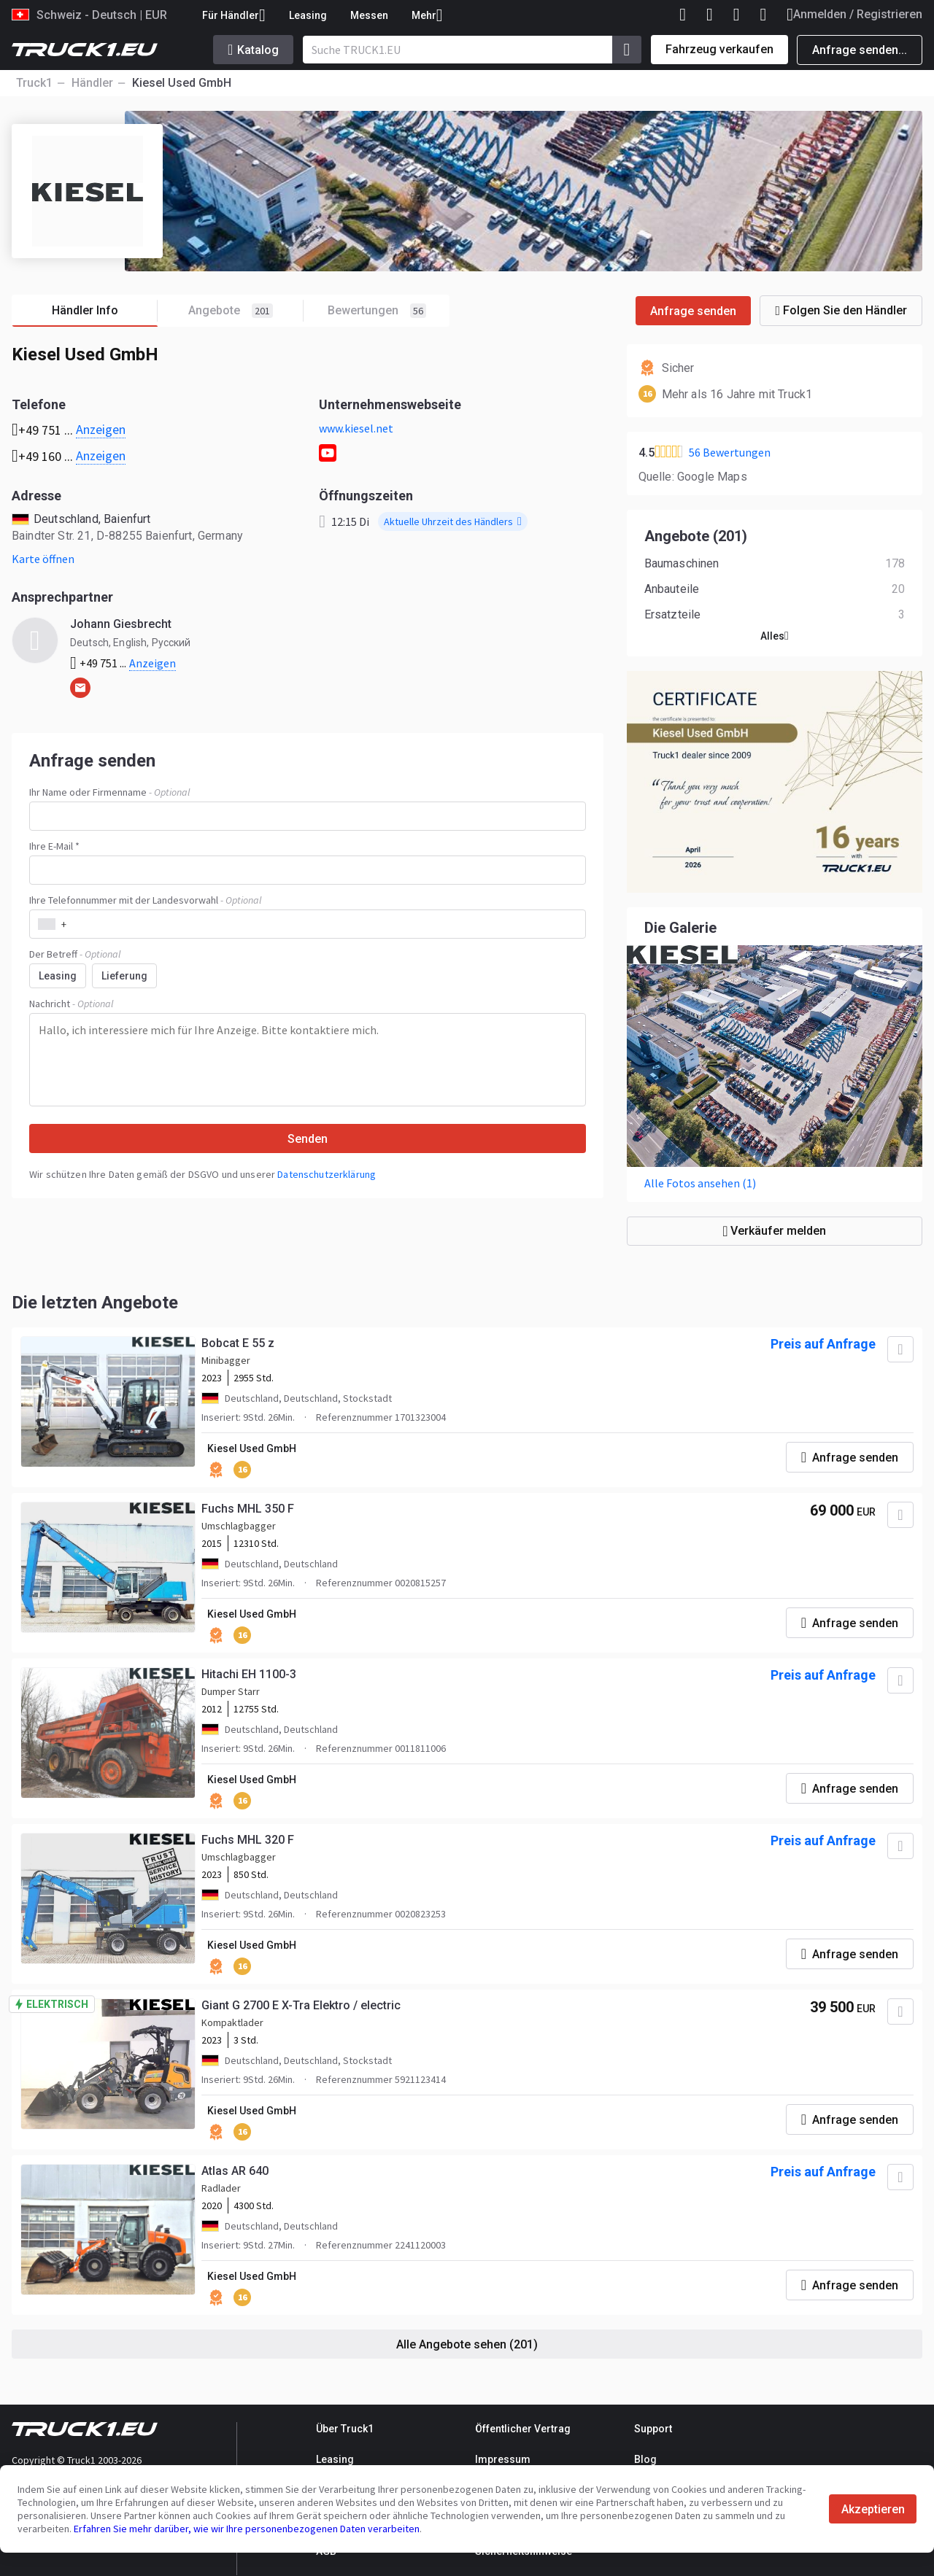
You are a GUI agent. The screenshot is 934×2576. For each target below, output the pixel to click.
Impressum (502, 2459)
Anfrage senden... (859, 50)
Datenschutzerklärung (326, 1174)
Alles (774, 636)
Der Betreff (74, 954)
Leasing (308, 15)
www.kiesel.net (356, 428)
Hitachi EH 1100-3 (248, 1674)
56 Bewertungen (730, 452)
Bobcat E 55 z (237, 1343)
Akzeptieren (873, 2509)
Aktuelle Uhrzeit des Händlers (453, 521)
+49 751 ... (123, 663)
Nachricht (71, 1003)
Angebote (246, 311)
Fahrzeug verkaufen (719, 49)
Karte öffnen (43, 558)
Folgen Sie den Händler (841, 310)
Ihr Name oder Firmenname (109, 792)
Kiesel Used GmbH (251, 1448)
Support (653, 2429)
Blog (645, 2459)
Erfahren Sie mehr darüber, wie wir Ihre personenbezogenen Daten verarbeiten (247, 2528)
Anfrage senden (693, 311)
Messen (369, 15)
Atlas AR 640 (235, 2171)
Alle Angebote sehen (467, 2344)
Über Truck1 (345, 2429)
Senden (307, 1139)
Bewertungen (377, 310)
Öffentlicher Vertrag (523, 2429)
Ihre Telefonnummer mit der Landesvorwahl (145, 900)
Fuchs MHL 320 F (247, 1840)
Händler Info (105, 311)
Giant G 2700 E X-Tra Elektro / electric (301, 2005)
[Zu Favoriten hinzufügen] (900, 1349)
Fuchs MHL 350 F (247, 1509)
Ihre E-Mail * (54, 846)
